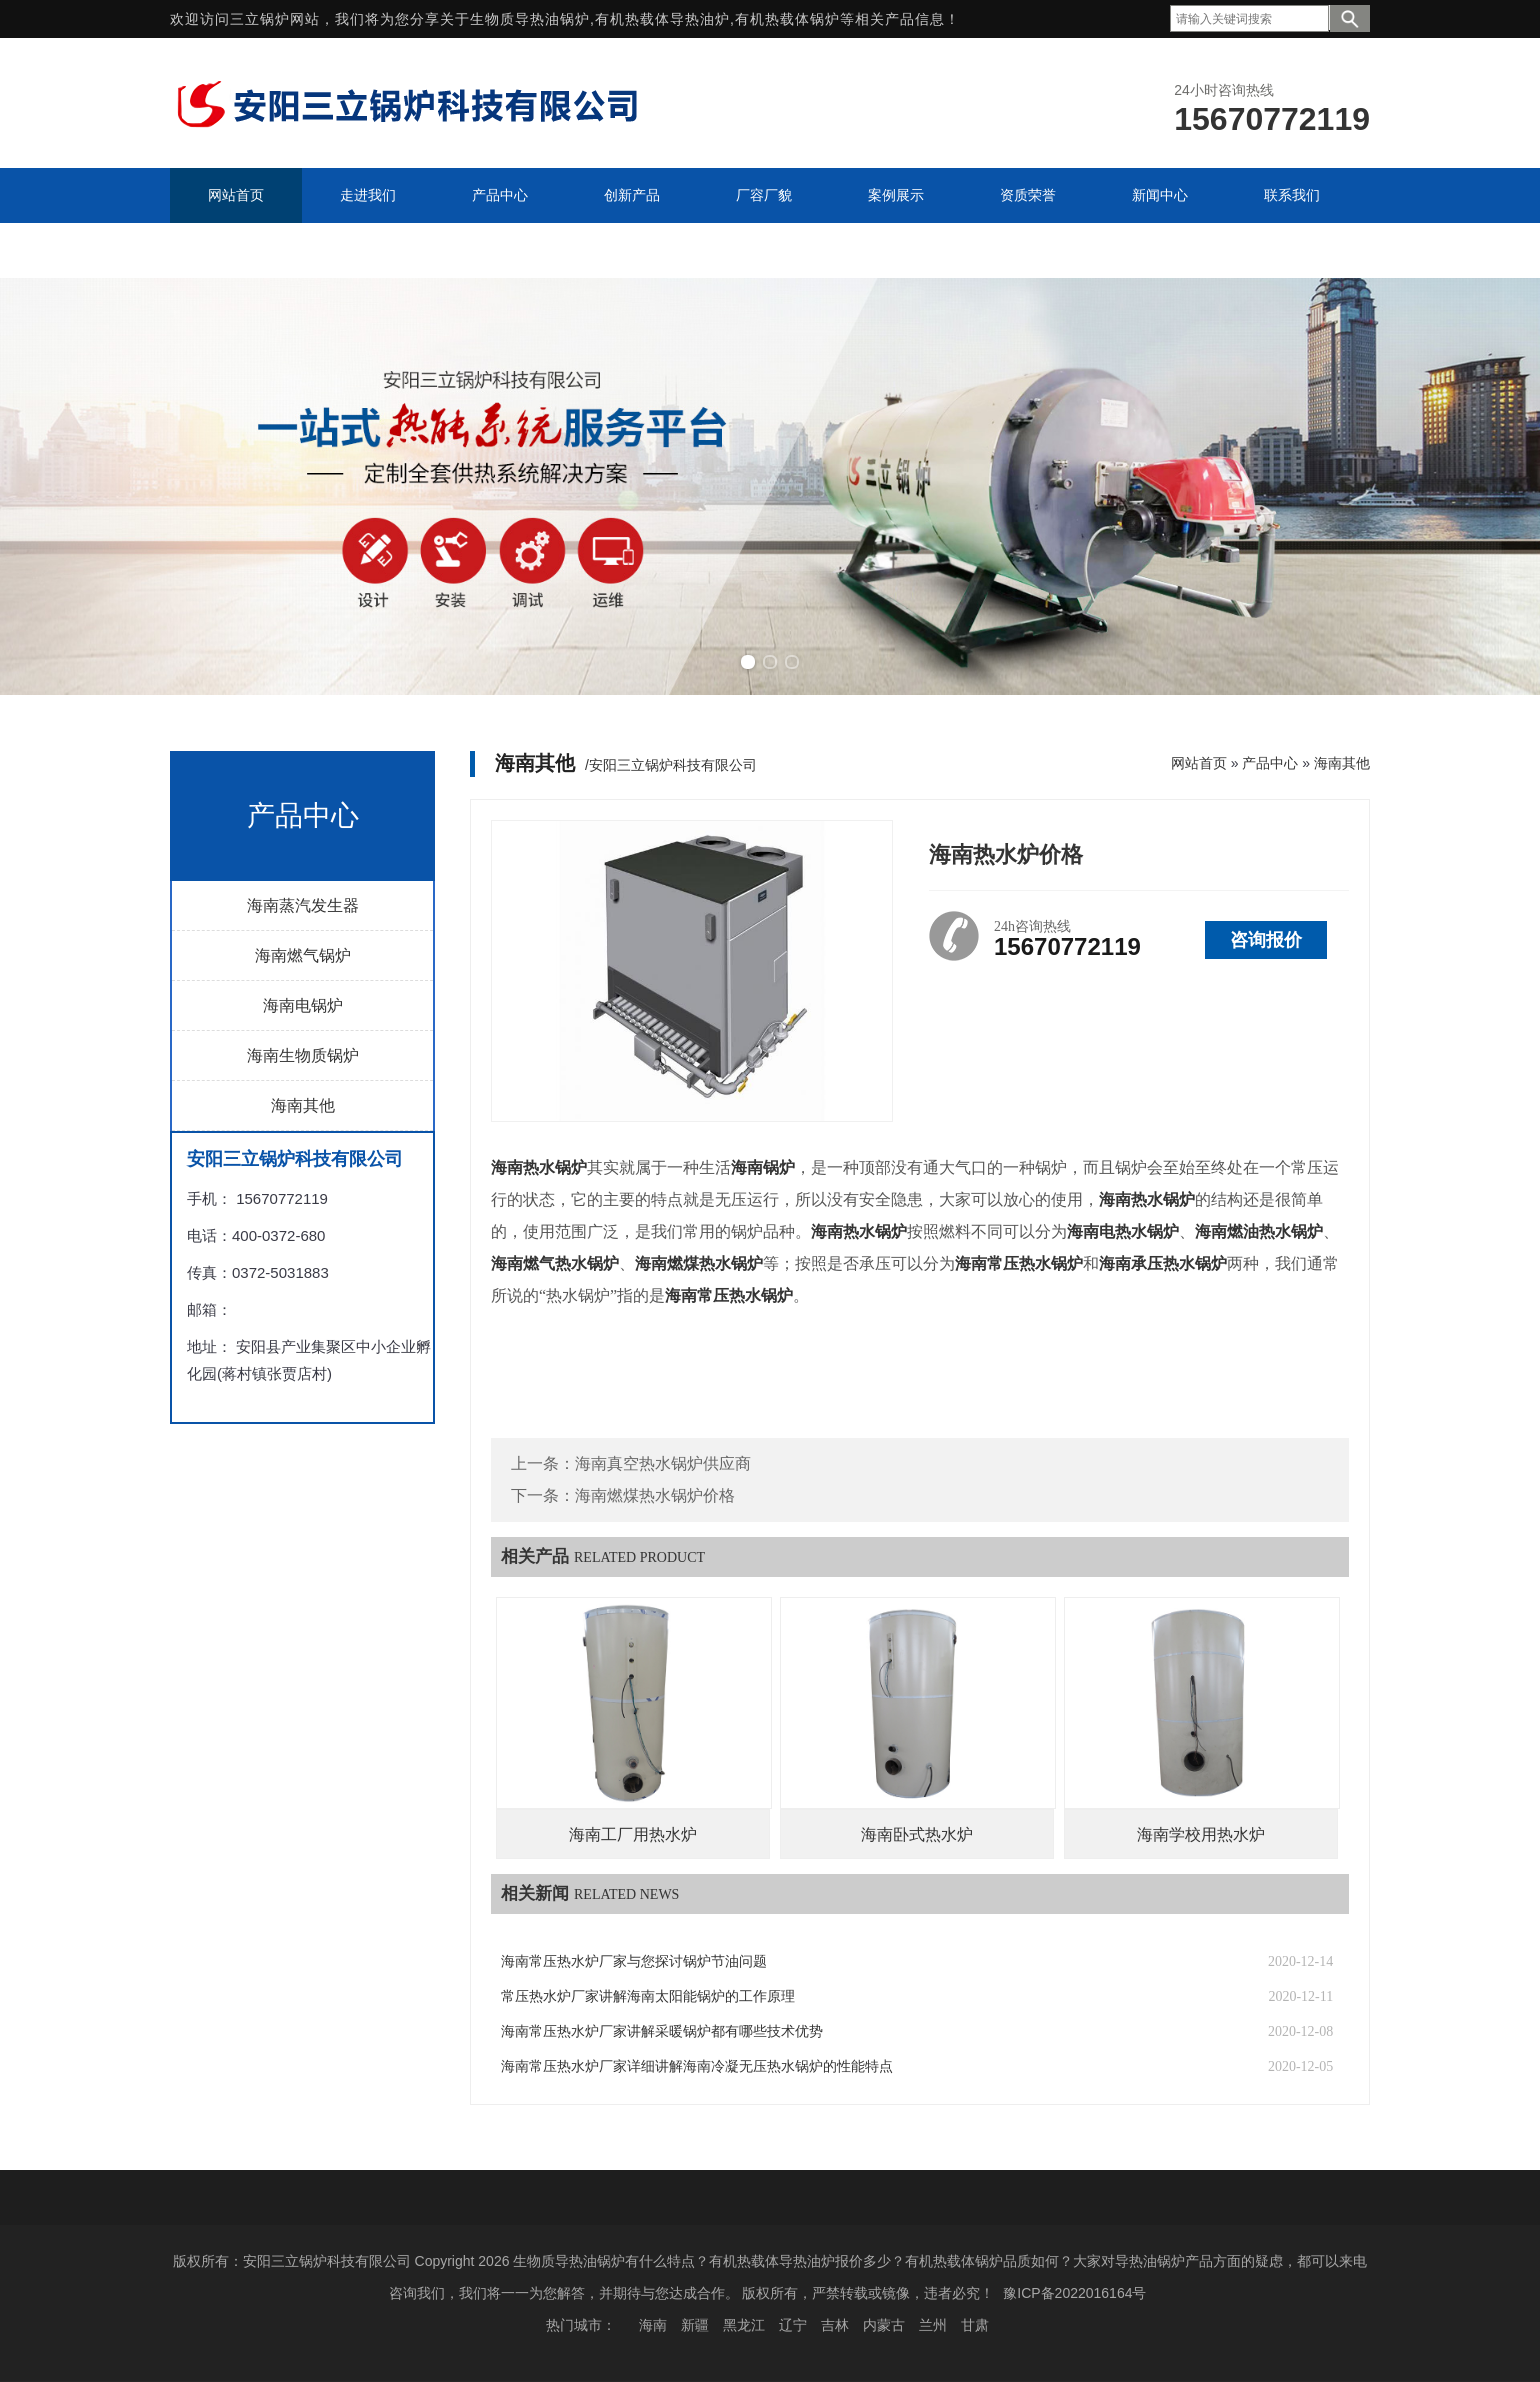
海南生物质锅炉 (303, 1055)
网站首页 (1199, 763)
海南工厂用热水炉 (633, 1834)
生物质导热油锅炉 (530, 19)
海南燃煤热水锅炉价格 (655, 1495)
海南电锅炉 (303, 1005)
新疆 (695, 2325)
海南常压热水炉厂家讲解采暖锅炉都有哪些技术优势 (662, 2031)
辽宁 (793, 2325)
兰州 (933, 2325)
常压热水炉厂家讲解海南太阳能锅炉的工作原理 (648, 1996)
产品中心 (1270, 763)
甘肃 (975, 2325)
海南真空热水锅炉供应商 (663, 1463)
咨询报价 (1266, 940)
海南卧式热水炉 (917, 1834)
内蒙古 (884, 2325)
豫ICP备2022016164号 (1074, 2293)
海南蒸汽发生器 (303, 905)
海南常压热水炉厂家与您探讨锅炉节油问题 (634, 1961)
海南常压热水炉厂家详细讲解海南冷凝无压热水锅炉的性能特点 (697, 2066)
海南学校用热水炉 (1201, 1834)
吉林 (835, 2325)
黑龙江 (744, 2325)
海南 (653, 2325)
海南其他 (303, 1105)
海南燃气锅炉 (303, 955)
